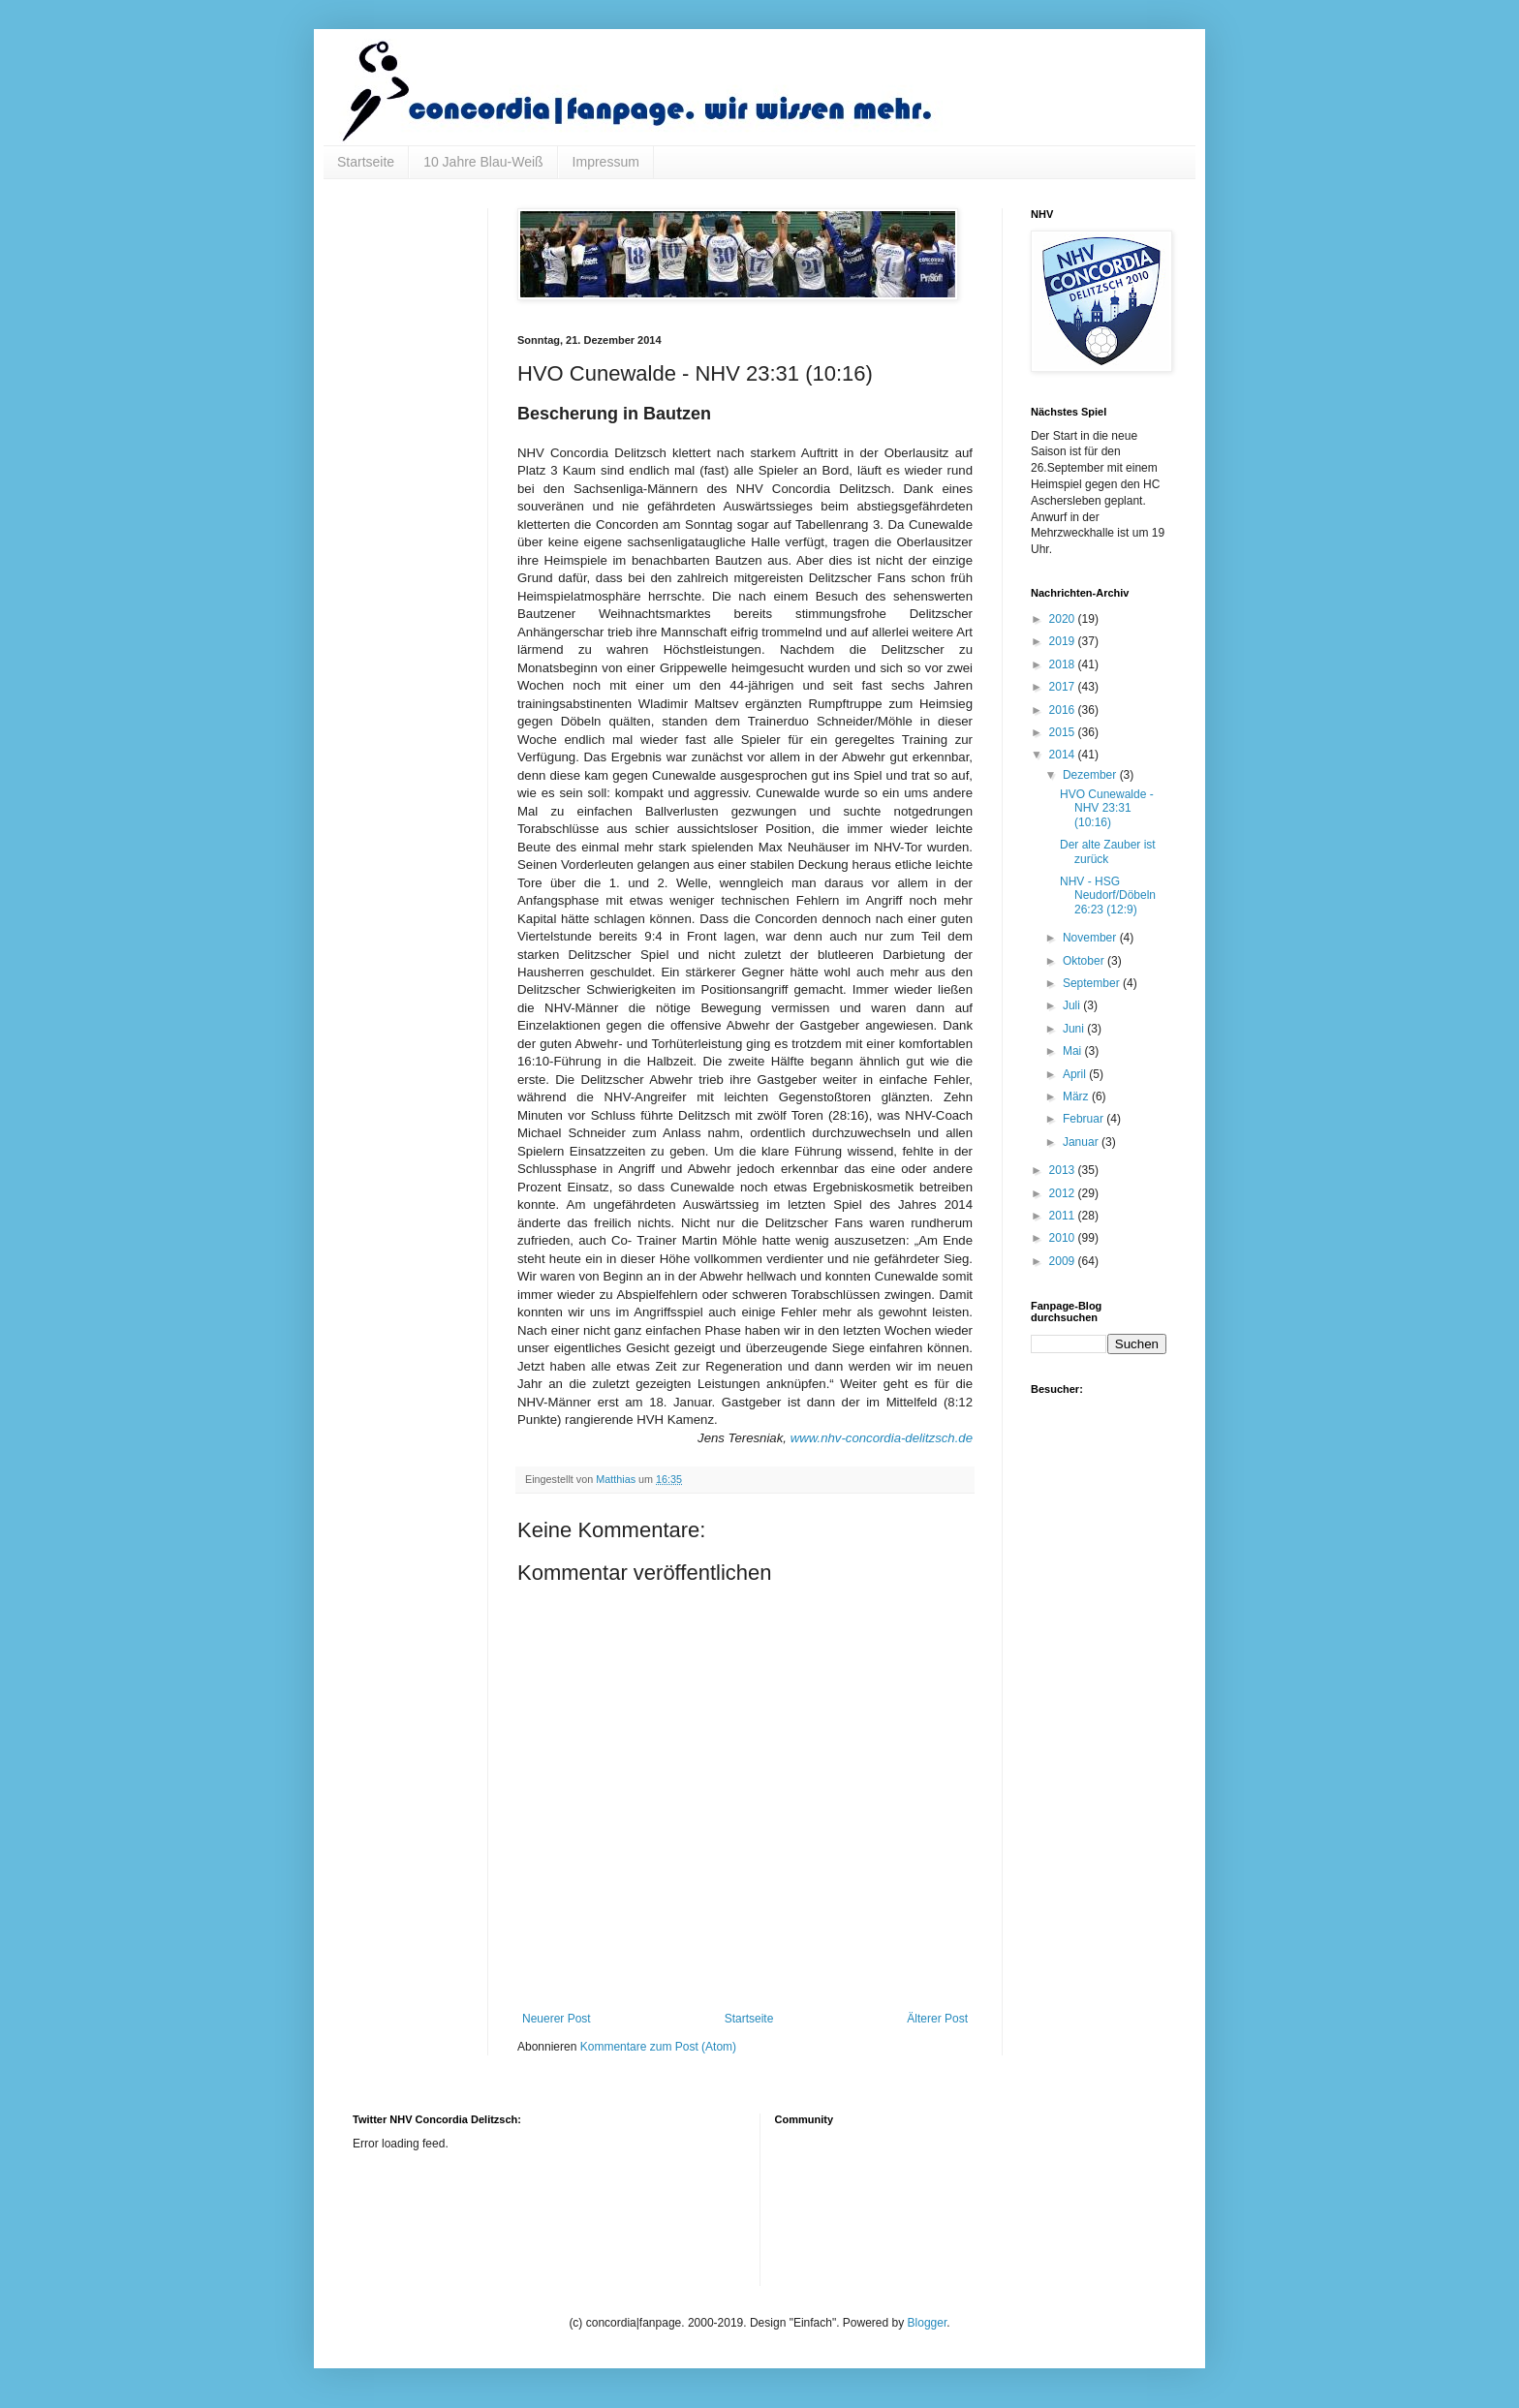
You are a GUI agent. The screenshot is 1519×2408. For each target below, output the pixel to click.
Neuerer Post (556, 2018)
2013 (1063, 1170)
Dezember (1091, 775)
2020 (1063, 619)
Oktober (1085, 961)
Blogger (927, 2323)
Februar (1084, 1119)
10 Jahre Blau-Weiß (482, 162)
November (1091, 937)
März (1077, 1096)
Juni (1075, 1028)
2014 (1063, 754)
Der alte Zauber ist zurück (1108, 851)
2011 (1063, 1215)
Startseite (365, 162)
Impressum (606, 162)
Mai (1074, 1051)
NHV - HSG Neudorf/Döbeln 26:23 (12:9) (1108, 895)
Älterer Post (937, 2018)
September (1093, 983)
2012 (1063, 1193)
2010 (1063, 1238)
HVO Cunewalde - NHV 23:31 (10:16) (1107, 808)
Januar (1082, 1142)
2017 (1063, 687)
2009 (1063, 1261)
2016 (1063, 710)
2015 (1063, 732)
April (1076, 1074)
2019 (1063, 641)
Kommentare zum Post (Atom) (658, 2046)
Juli (1073, 1005)
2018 (1063, 664)
